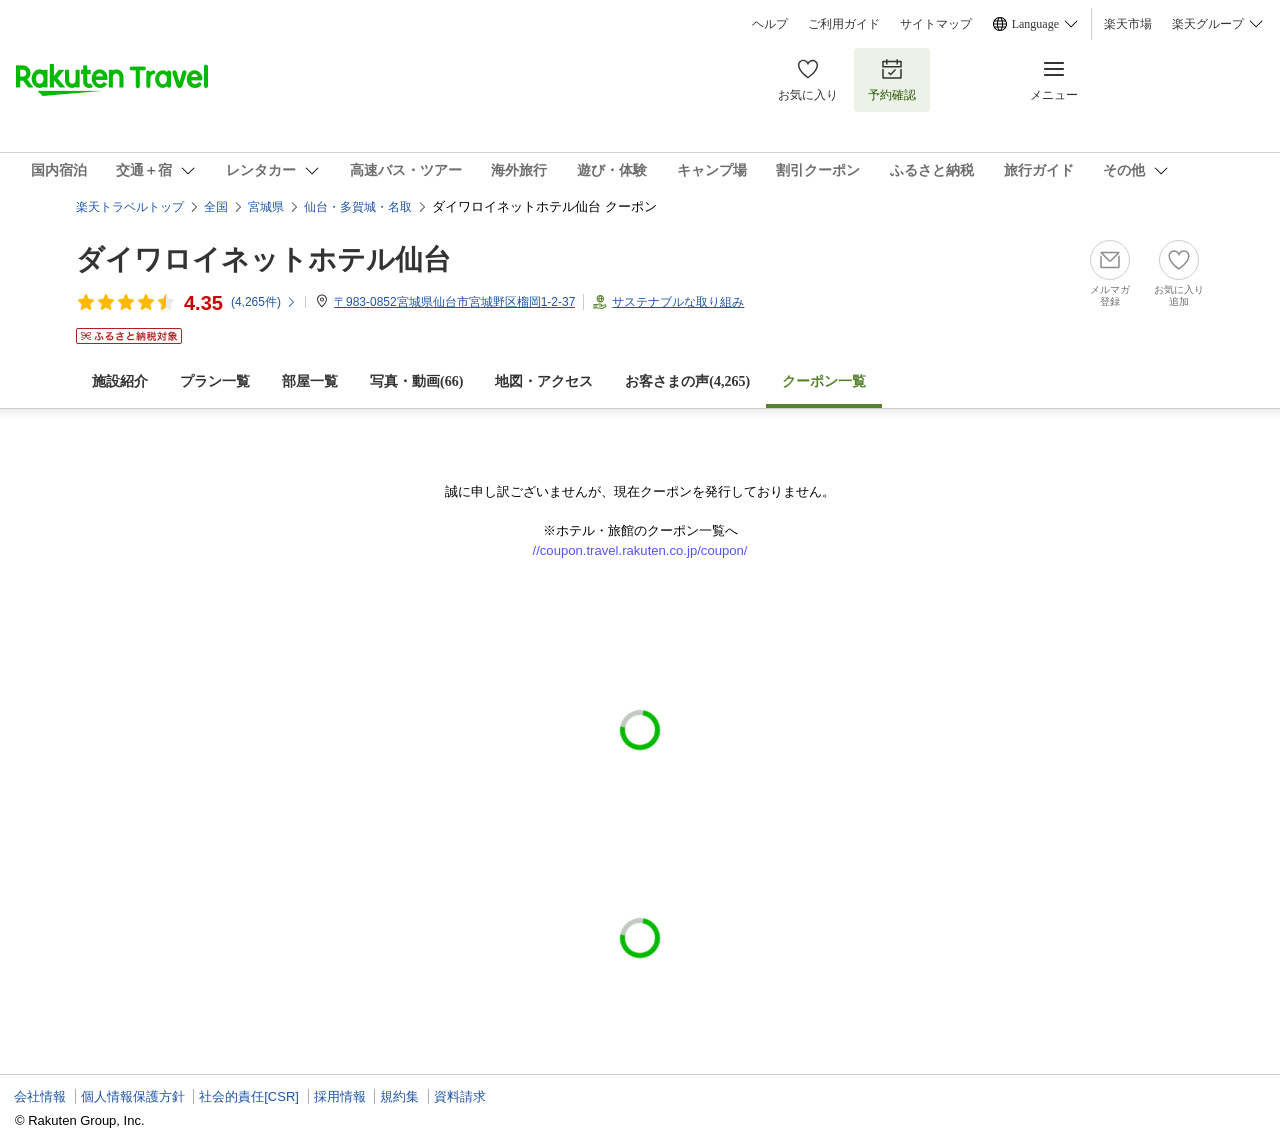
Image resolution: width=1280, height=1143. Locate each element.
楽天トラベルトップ (130, 207)
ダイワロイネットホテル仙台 (263, 259)
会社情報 (40, 1096)
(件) (264, 302)
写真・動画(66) (416, 381)
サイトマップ (936, 24)
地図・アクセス (544, 381)
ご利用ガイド (844, 24)
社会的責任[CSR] (249, 1096)
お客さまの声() (687, 381)
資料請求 (460, 1096)
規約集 (399, 1096)
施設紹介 (120, 381)
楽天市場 (1128, 24)
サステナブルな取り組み (678, 302)
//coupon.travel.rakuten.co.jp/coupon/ (640, 550)
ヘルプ (770, 24)
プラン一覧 (215, 381)
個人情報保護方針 (133, 1096)
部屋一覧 (310, 381)
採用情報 (340, 1096)
